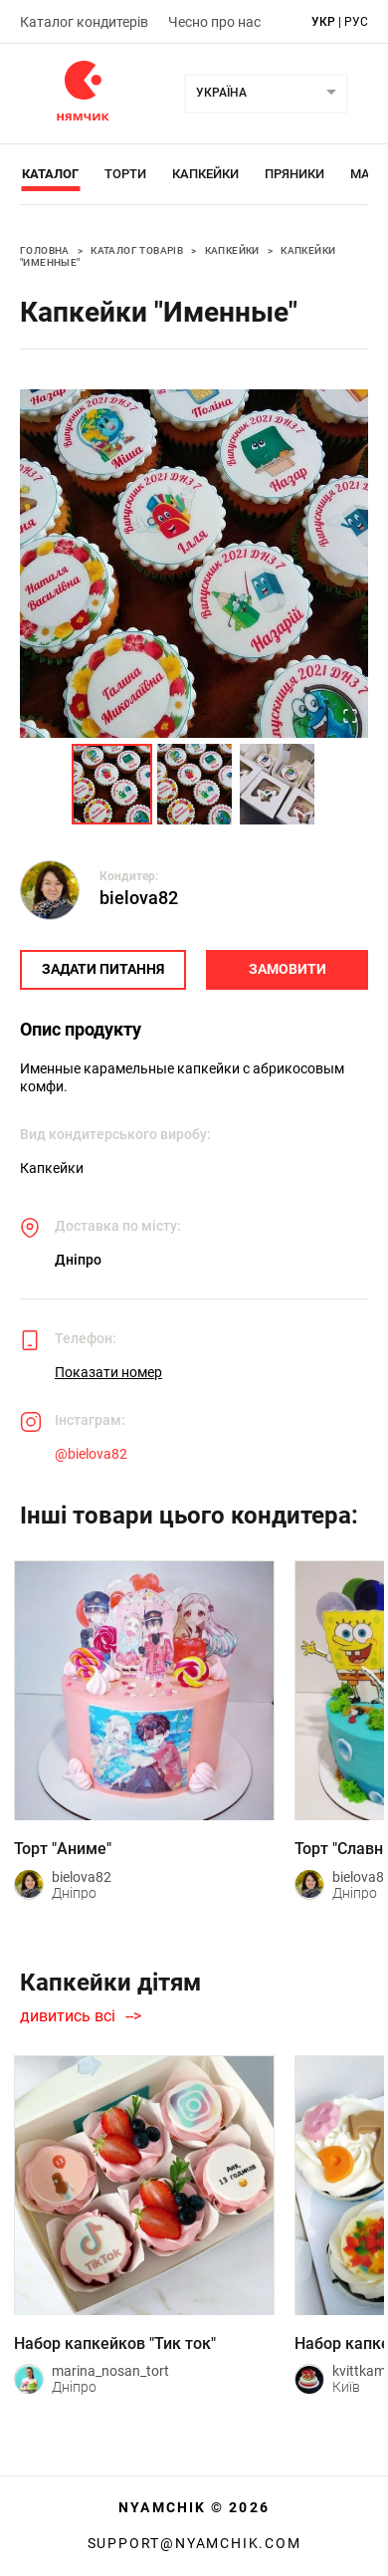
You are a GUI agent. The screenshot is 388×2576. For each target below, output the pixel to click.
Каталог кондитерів (84, 22)
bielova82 (138, 897)
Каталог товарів (137, 250)
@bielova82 (91, 1454)
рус (356, 22)
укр (323, 22)
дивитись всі (67, 2016)
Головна (45, 250)
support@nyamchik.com (194, 2543)
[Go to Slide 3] (277, 783)
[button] (194, 563)
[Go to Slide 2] (194, 783)
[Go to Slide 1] (112, 784)
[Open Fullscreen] (350, 718)
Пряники (294, 173)
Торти (125, 173)
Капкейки (205, 173)
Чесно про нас (214, 22)
